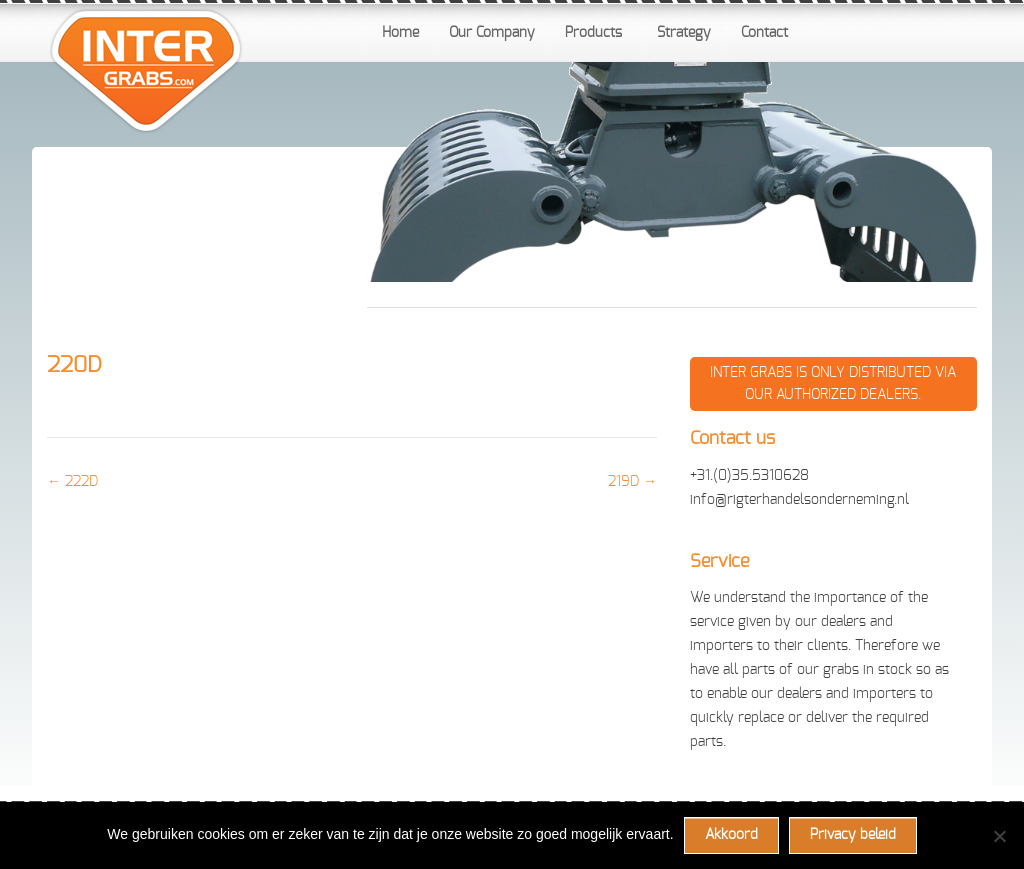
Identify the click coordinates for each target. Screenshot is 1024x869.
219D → (632, 482)
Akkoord (731, 835)
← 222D (72, 482)
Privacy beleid (853, 835)
